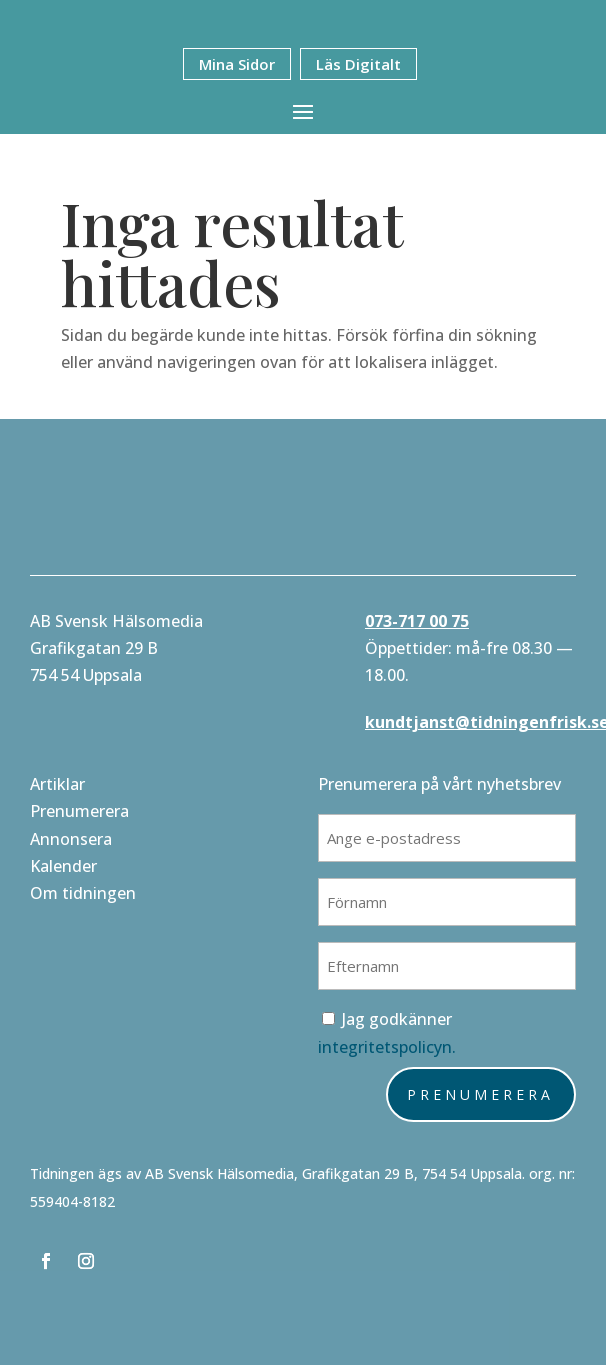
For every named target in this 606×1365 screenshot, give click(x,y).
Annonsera (71, 839)
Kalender (63, 866)
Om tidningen (83, 893)
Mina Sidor (237, 64)
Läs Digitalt (358, 64)
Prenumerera (79, 811)
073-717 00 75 (417, 621)
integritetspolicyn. (387, 1047)
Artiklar (57, 784)
